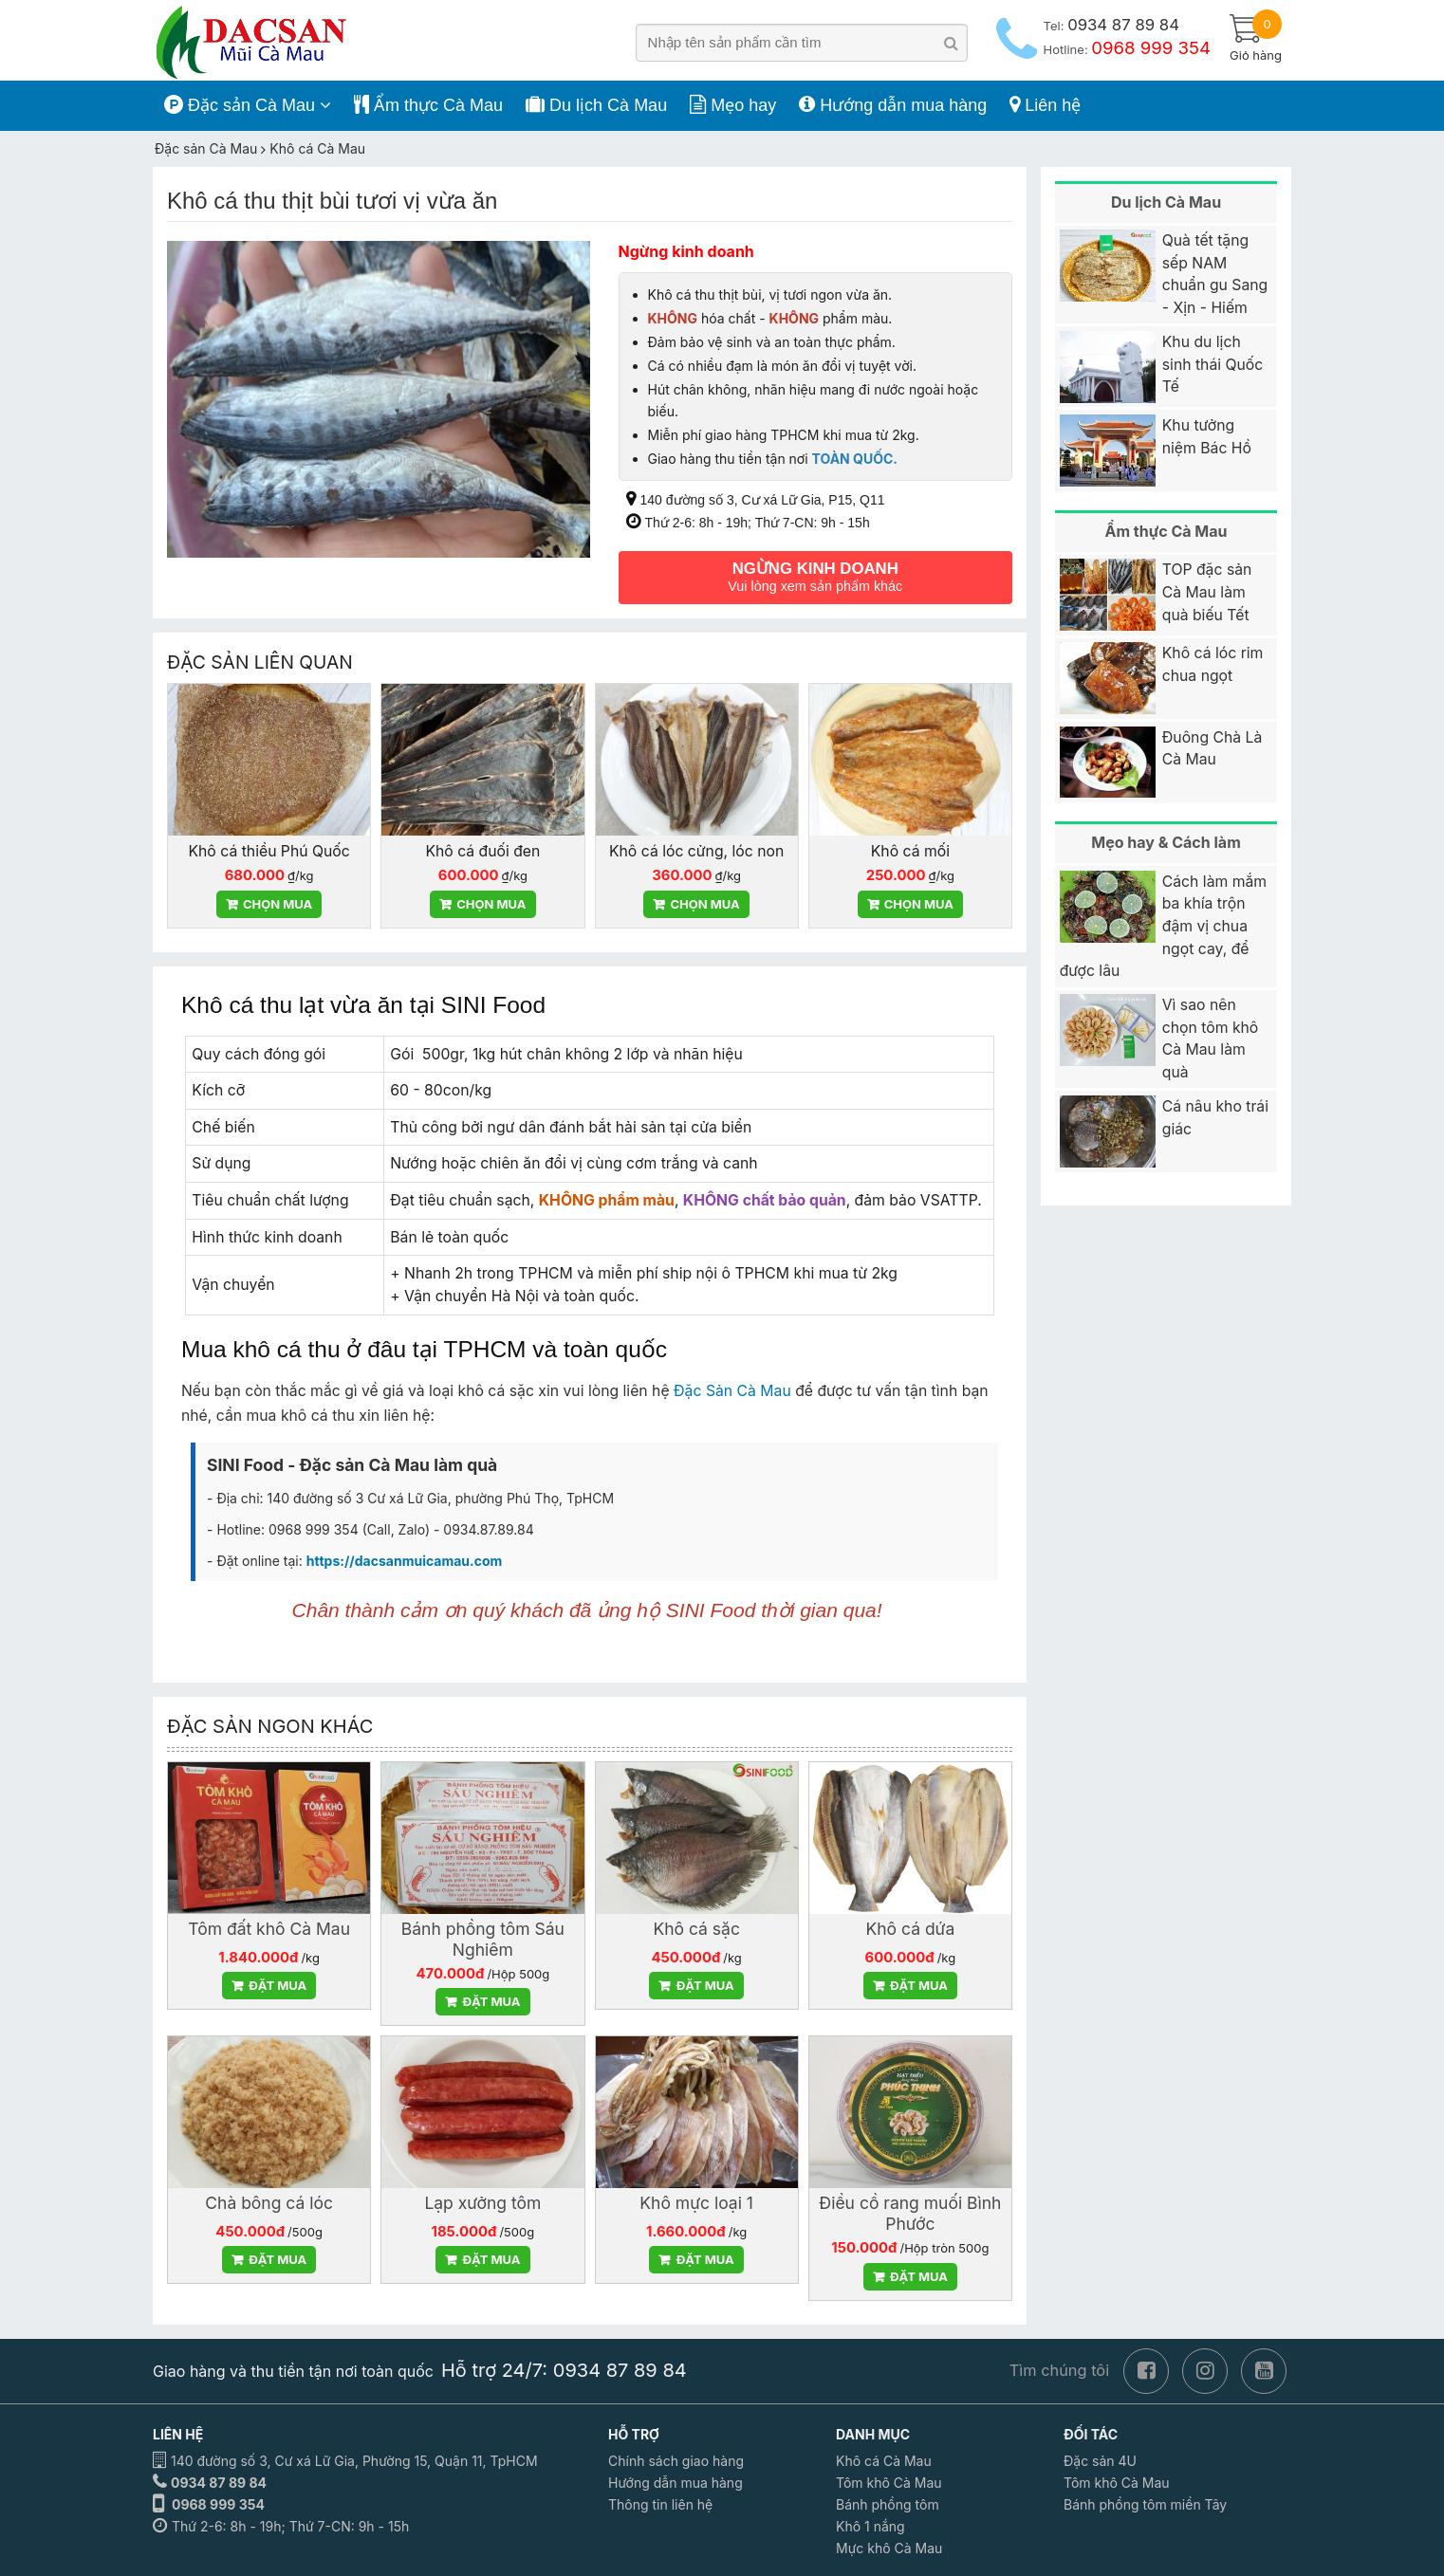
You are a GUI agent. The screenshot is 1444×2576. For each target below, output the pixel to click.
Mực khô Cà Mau (889, 2546)
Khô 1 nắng (870, 2524)
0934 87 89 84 (219, 2481)
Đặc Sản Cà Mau (732, 1390)
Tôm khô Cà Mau (889, 2481)
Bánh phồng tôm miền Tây (1145, 2502)
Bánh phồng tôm (887, 2502)
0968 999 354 (218, 2502)
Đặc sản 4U (1100, 2459)
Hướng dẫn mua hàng (675, 2481)
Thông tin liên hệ (660, 2502)
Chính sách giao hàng (676, 2459)
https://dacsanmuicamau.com (404, 1559)
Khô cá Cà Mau (884, 2459)
